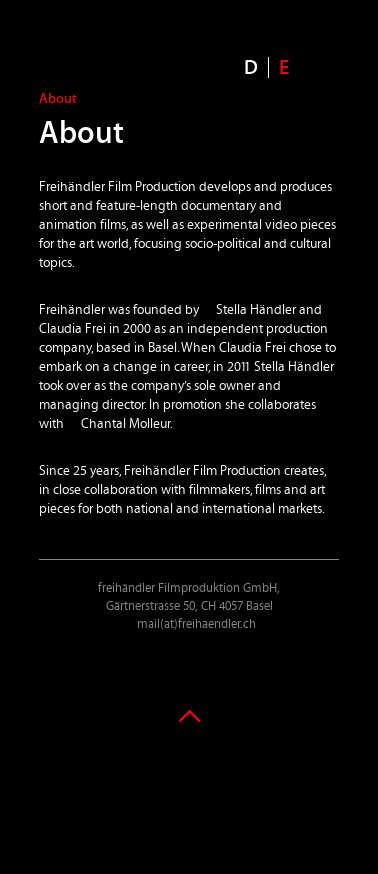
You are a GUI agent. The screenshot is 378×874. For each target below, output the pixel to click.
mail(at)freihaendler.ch (196, 624)
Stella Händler (256, 310)
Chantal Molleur (125, 424)
